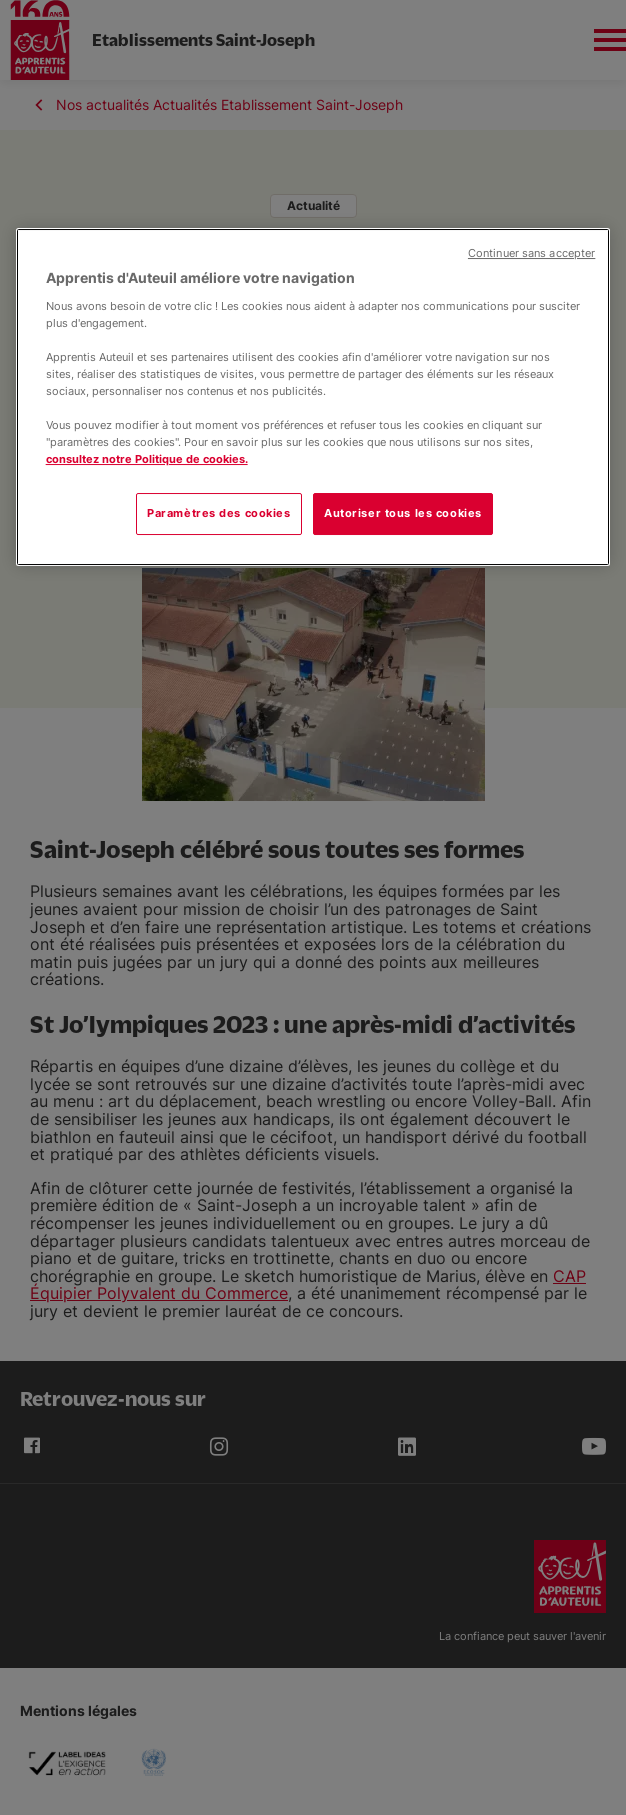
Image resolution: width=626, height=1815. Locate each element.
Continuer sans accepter (531, 253)
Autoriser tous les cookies (403, 514)
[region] (313, 397)
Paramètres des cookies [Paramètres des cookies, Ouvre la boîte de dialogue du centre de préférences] (219, 514)
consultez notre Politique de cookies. (147, 459)
